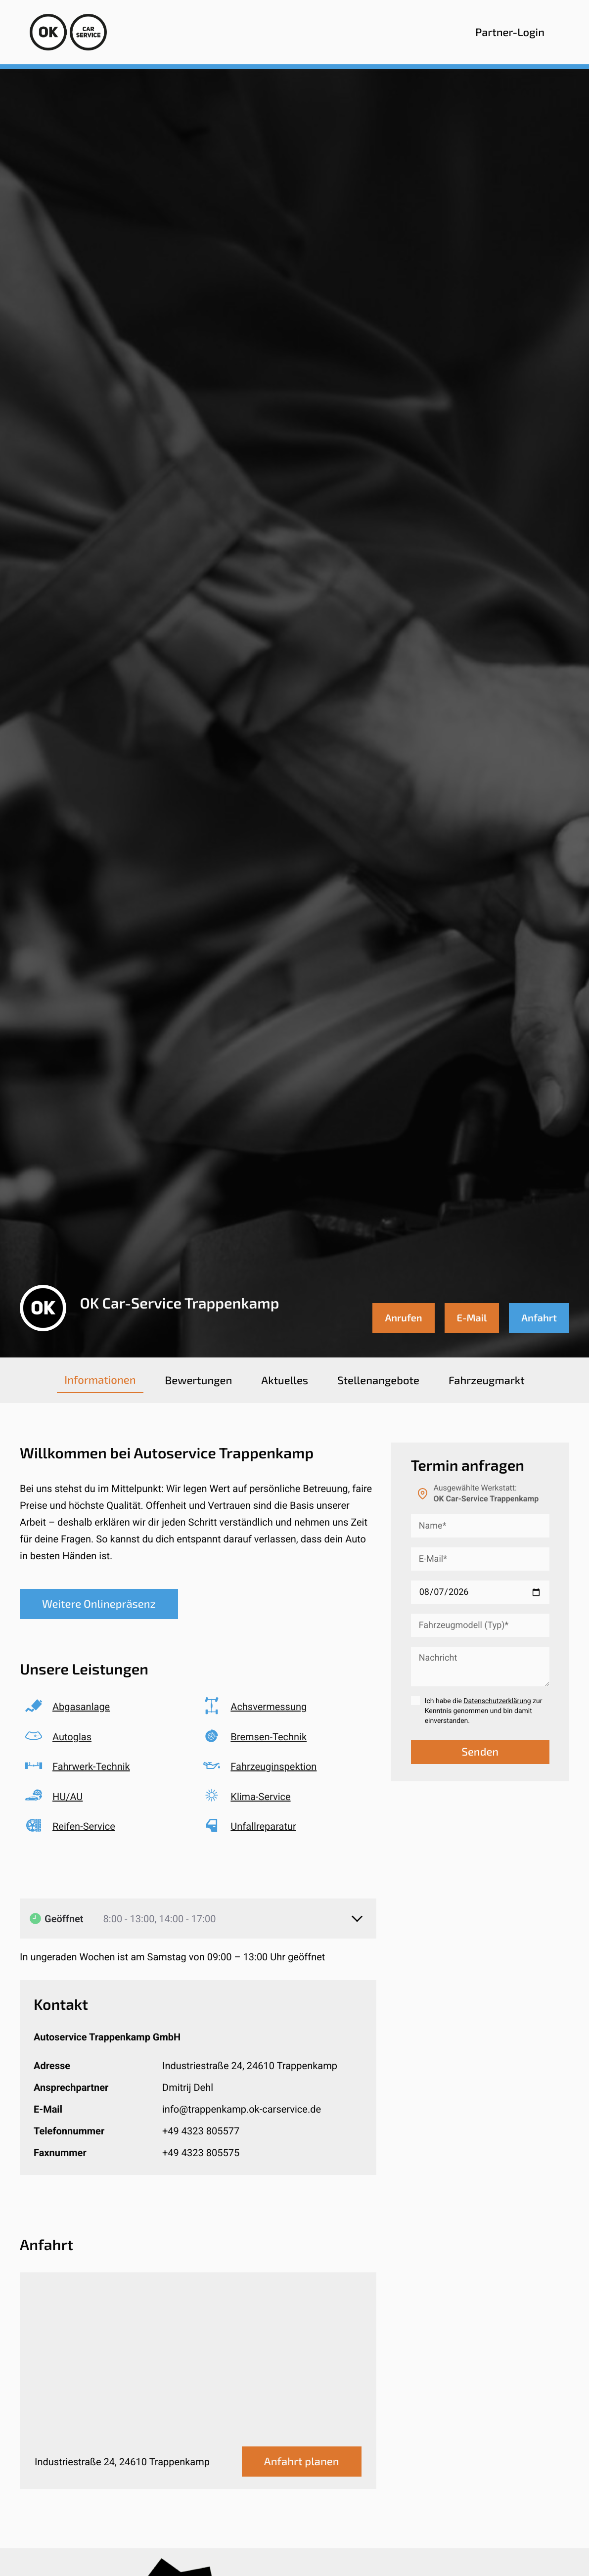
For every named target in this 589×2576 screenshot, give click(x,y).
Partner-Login (509, 32)
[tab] (100, 1380)
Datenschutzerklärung (497, 1701)
